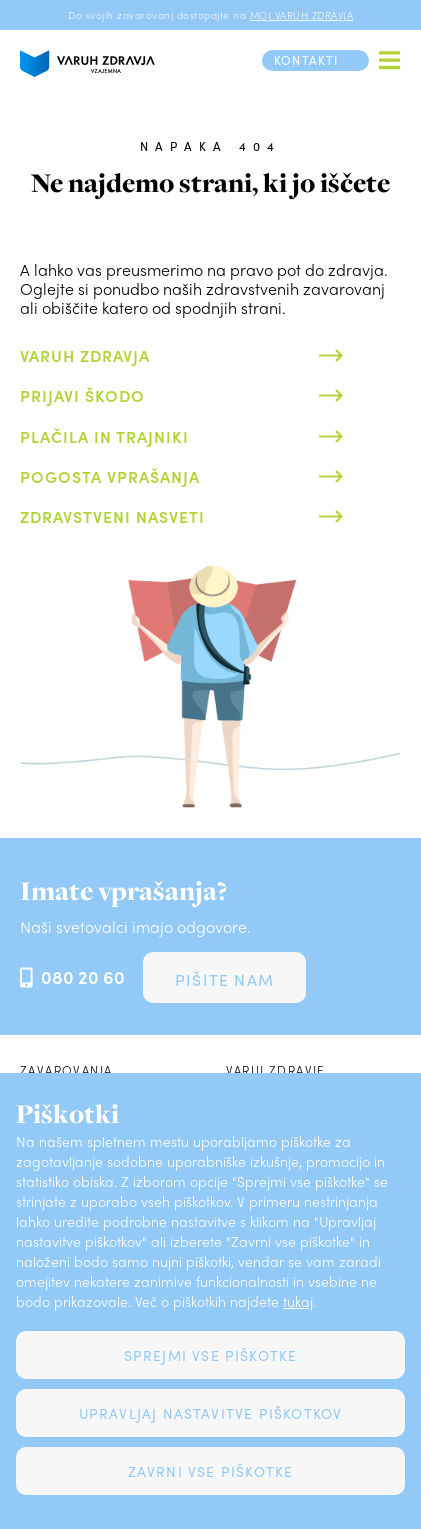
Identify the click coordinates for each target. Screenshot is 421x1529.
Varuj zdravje (276, 1070)
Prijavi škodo (82, 395)
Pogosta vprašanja (110, 476)
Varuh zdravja (85, 355)
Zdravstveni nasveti (112, 516)
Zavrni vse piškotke (211, 1471)
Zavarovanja (66, 1070)
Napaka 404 (210, 146)
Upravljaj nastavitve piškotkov (211, 1413)
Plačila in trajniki (104, 436)
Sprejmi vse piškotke (211, 1355)
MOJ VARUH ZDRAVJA (302, 15)
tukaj (298, 1301)
